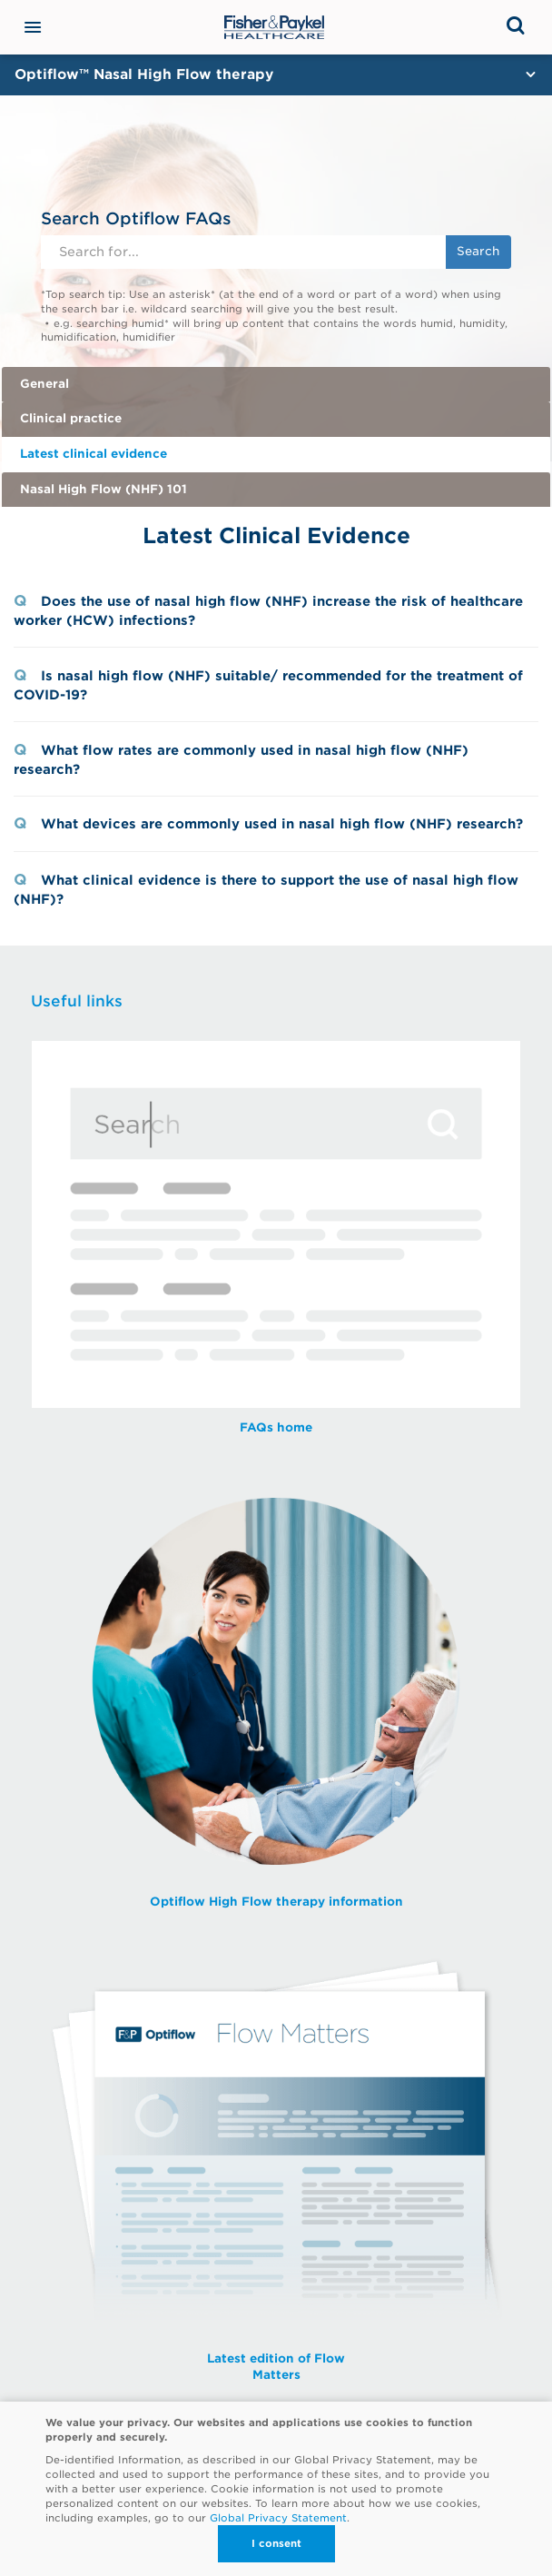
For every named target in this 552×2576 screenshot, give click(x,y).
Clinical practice (71, 418)
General (44, 384)
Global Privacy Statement (278, 2518)
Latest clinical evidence (93, 454)
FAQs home (276, 1427)
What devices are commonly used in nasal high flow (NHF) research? (282, 823)
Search (478, 251)
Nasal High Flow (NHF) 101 (103, 489)
